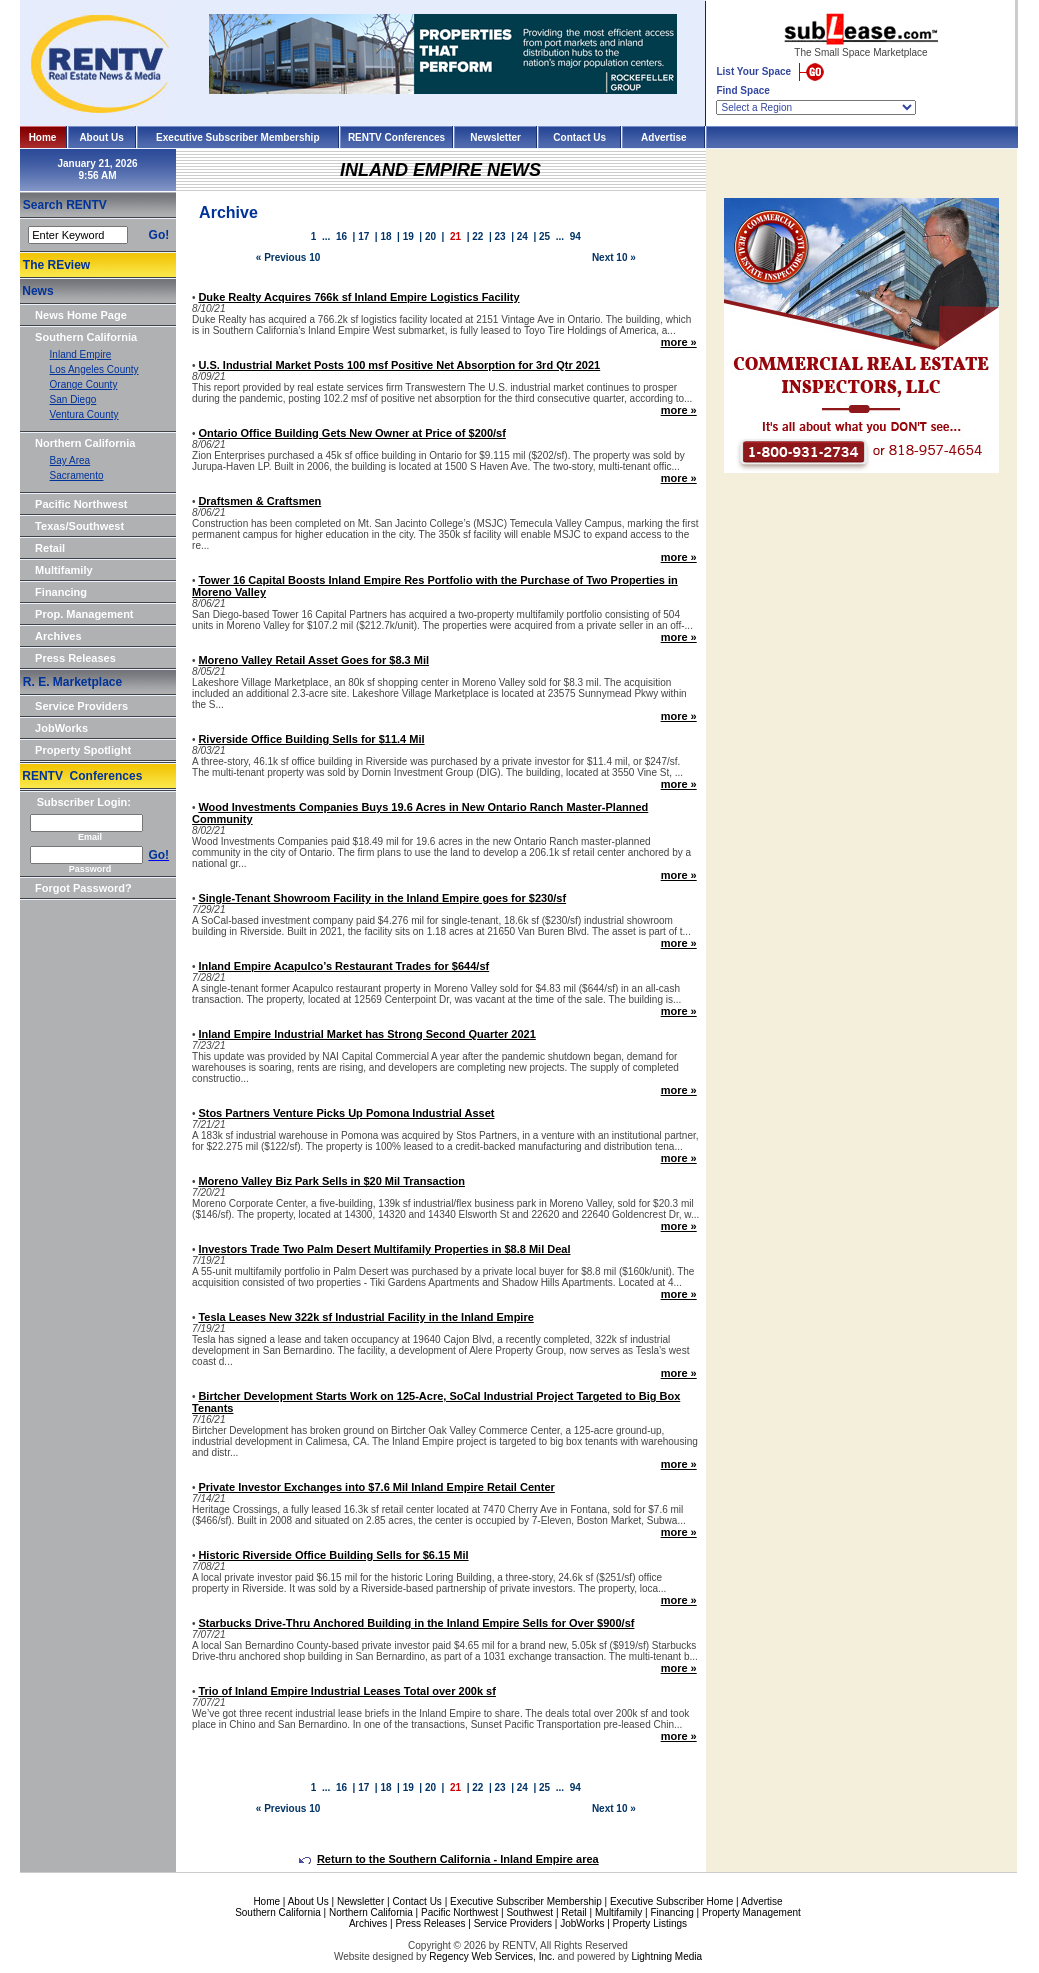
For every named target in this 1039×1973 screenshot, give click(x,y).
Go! (159, 235)
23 (500, 236)
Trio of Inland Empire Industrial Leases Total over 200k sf (347, 1691)
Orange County (84, 384)
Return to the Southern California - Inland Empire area (449, 1859)
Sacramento (77, 475)
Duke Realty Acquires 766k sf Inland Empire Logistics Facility (358, 297)
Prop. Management (84, 614)
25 (544, 236)
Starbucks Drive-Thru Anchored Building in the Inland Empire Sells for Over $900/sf (416, 1623)
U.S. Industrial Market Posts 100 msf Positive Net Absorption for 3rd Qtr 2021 (399, 365)
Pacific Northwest (81, 504)
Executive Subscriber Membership (237, 137)
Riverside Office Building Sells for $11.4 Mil (311, 739)
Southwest (529, 1912)
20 (430, 236)
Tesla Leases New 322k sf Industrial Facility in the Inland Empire (365, 1317)
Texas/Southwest (79, 526)
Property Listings (650, 1923)
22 (477, 236)
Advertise (664, 137)
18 (385, 236)
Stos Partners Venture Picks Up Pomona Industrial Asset (346, 1113)
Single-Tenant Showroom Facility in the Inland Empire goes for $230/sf (382, 898)
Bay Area (70, 460)
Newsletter (495, 137)
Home (43, 137)
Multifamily (63, 570)
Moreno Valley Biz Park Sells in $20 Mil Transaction (331, 1181)
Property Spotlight (83, 750)
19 (408, 236)
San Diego (73, 399)
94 (575, 236)
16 (341, 236)
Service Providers (81, 706)
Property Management (751, 1912)
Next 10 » (614, 257)
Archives (58, 636)
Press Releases (75, 658)
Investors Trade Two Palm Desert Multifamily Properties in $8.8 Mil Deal (384, 1249)
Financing (61, 592)
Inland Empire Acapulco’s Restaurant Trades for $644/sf (343, 966)
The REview (56, 265)
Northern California (85, 443)
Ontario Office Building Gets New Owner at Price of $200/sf (351, 433)
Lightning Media (666, 1956)
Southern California (86, 337)
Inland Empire (81, 354)
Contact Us (579, 137)
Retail (50, 548)
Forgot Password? (83, 888)
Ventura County (84, 414)
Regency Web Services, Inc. (491, 1956)
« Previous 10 (288, 257)
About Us (101, 137)
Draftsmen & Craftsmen (259, 501)
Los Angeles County (94, 369)
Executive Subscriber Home (671, 1901)
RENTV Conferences (396, 137)
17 (363, 236)
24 (522, 236)
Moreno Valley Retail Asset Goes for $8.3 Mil (313, 660)
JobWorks (61, 728)
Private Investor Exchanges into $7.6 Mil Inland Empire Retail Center (376, 1487)
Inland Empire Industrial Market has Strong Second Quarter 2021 (366, 1034)
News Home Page (81, 315)
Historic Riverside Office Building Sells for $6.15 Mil (333, 1555)
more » (679, 342)
